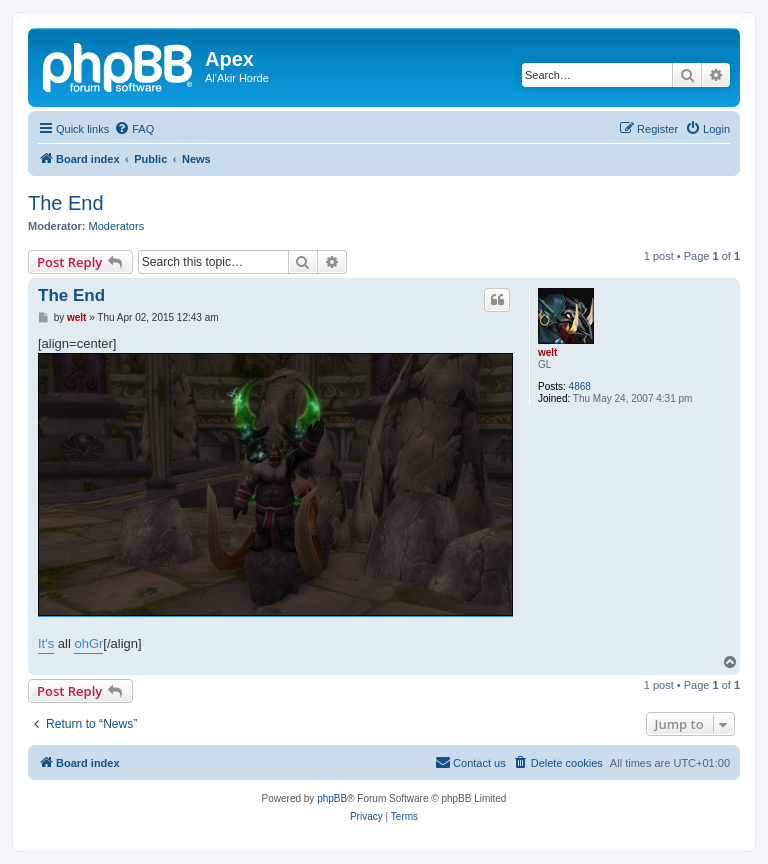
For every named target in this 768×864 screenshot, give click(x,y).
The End (66, 203)
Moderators (117, 226)
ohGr (88, 643)
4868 (580, 386)
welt (547, 352)
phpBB (332, 798)
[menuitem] (134, 129)
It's (46, 643)
